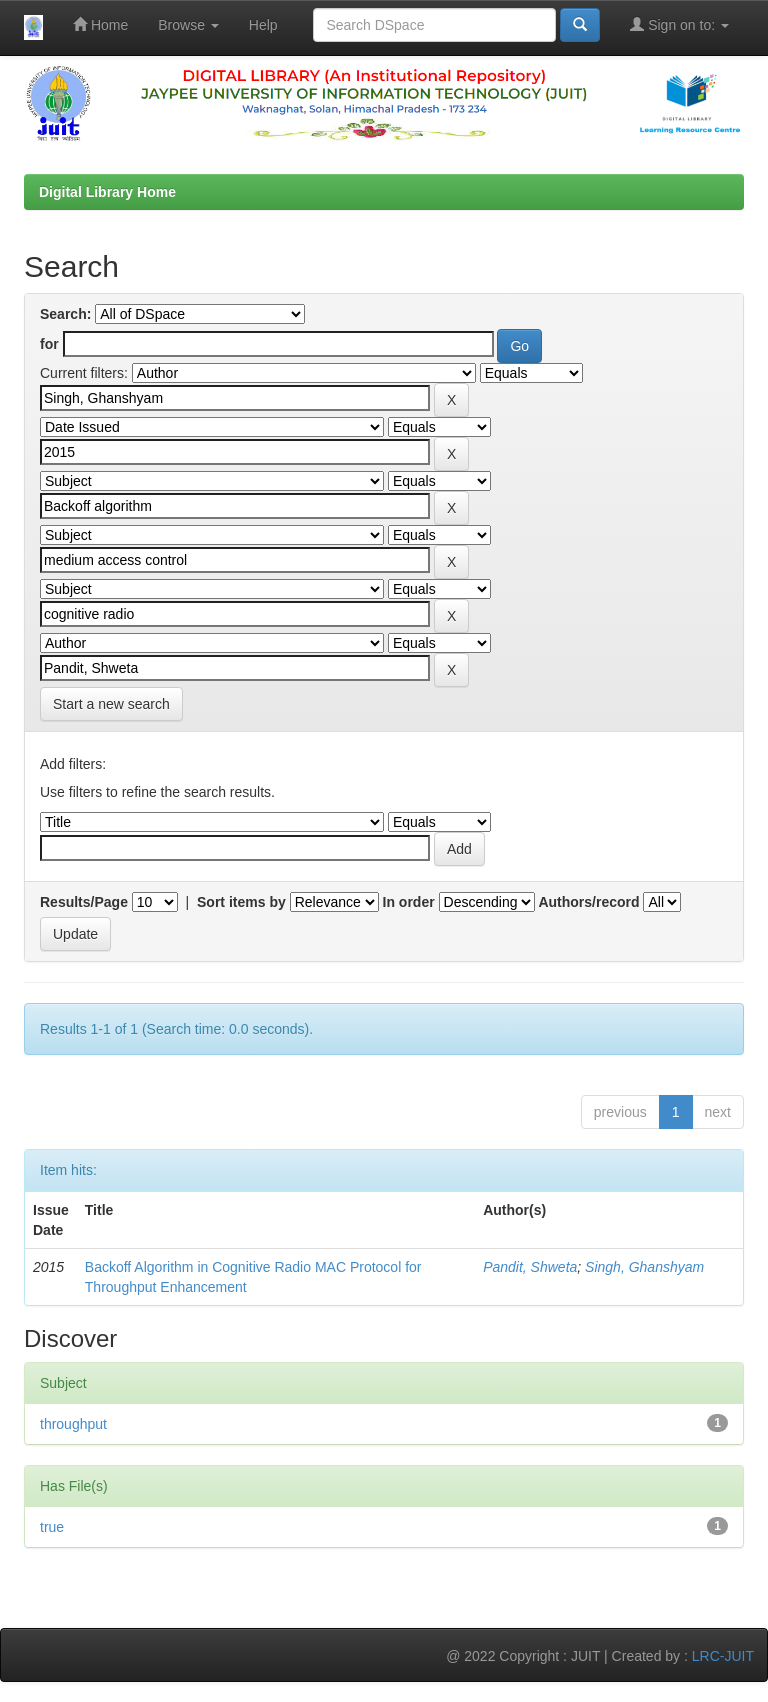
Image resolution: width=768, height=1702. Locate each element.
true (52, 1527)
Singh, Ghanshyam (644, 1267)
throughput (73, 1424)
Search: (65, 314)
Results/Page (84, 902)
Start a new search (111, 704)
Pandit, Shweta (530, 1267)
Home (100, 24)
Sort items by (241, 902)
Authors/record (588, 902)
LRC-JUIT (723, 1656)
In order (409, 902)
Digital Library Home (107, 192)
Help (263, 25)
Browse (188, 25)
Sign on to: (679, 24)
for (49, 344)
